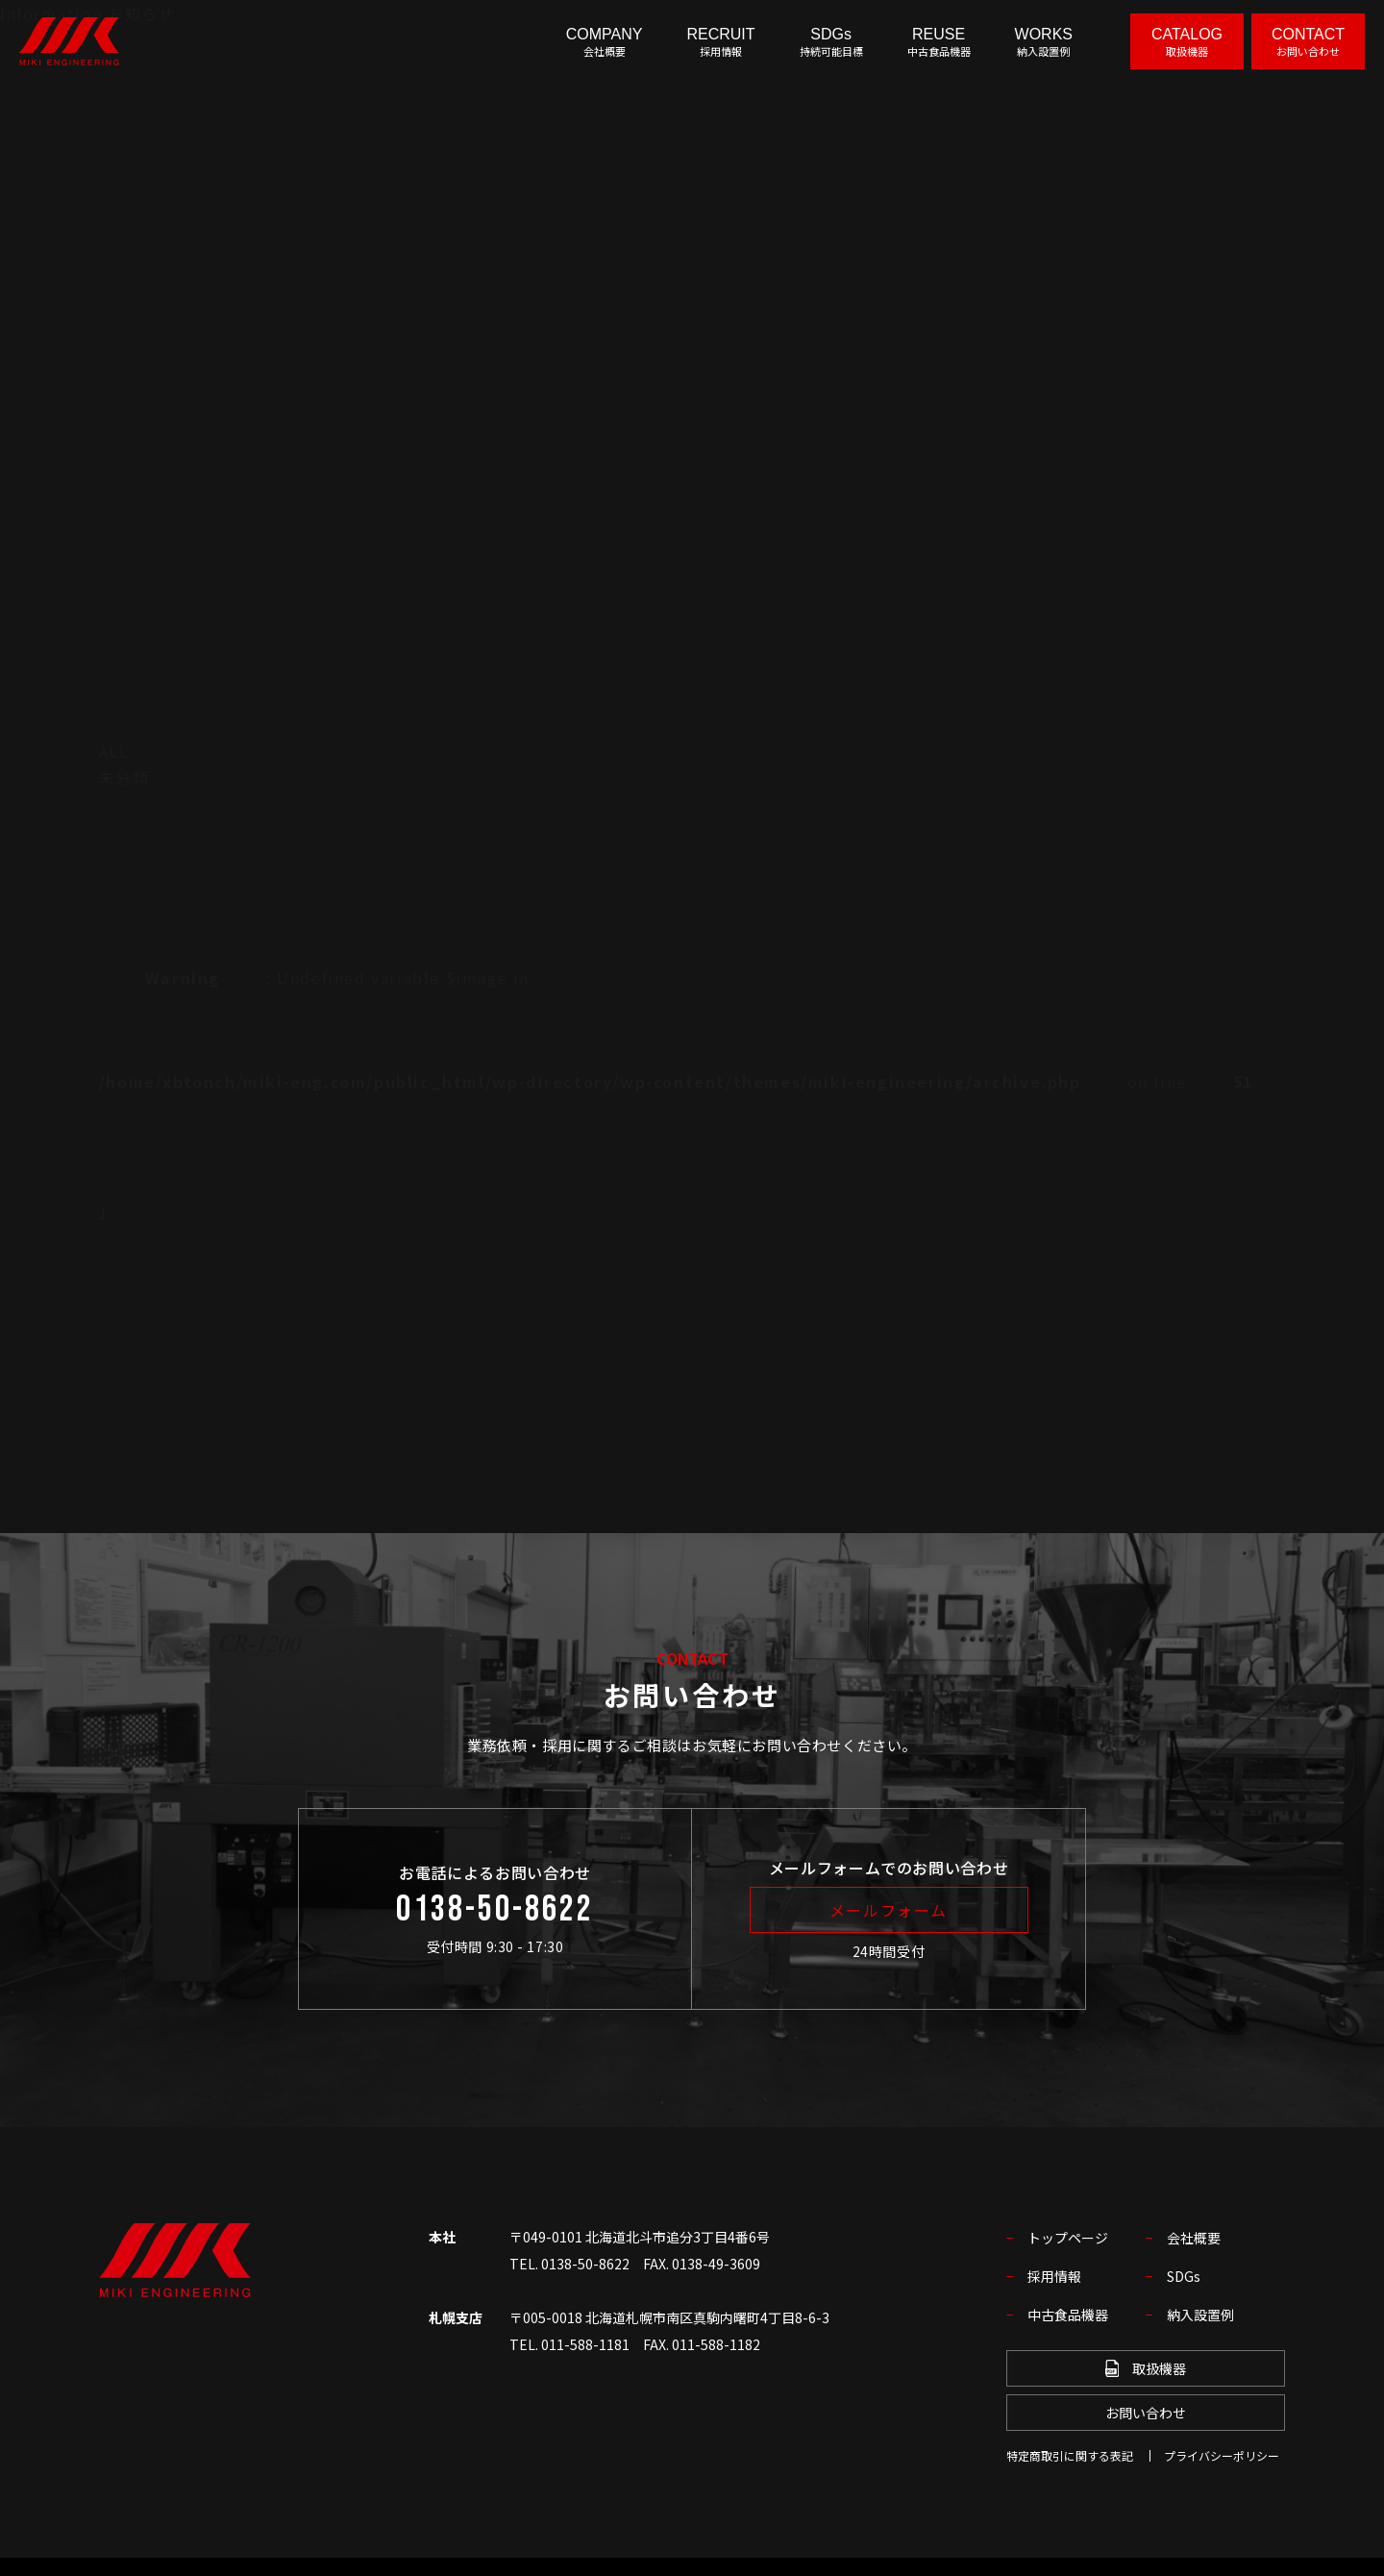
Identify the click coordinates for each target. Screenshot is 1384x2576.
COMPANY (604, 42)
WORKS (1044, 42)
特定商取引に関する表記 (1069, 2455)
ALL (114, 750)
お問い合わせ (1145, 2412)
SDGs (831, 42)
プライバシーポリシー (1221, 2455)
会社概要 (1194, 2237)
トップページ (1067, 2237)
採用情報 (1054, 2276)
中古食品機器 (1067, 2314)
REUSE (939, 42)
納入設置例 (1200, 2314)
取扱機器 (1145, 2368)
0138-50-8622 (495, 1910)
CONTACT (1308, 42)
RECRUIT (720, 42)
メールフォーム (888, 1909)
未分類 (124, 777)
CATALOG (1187, 42)
